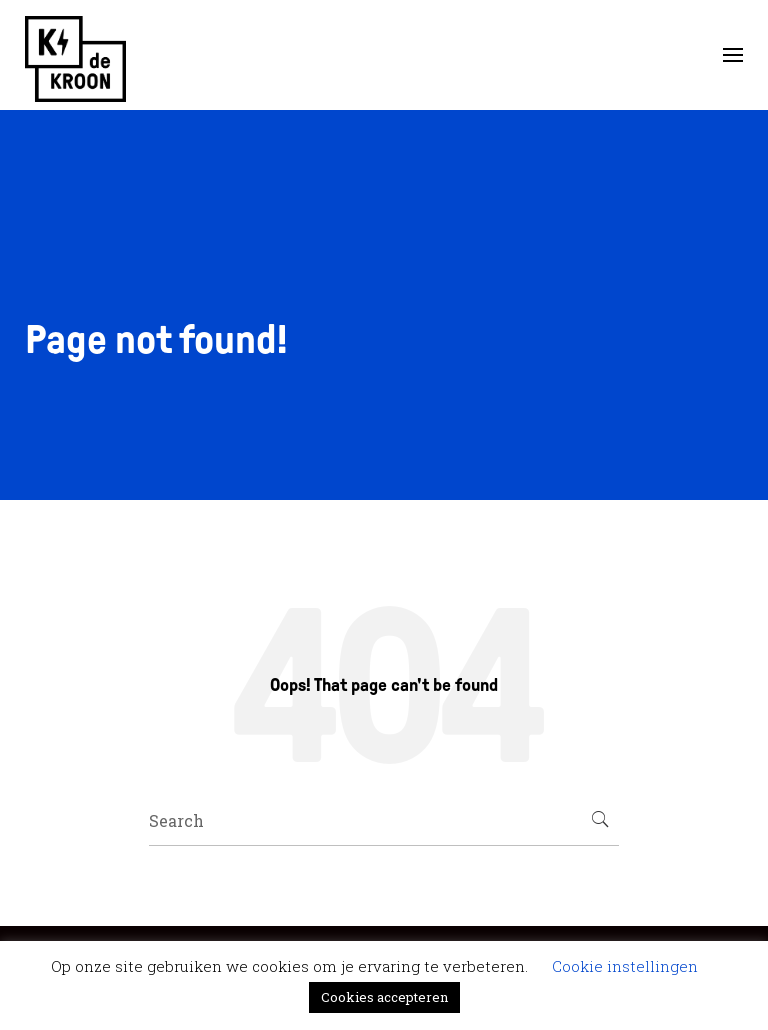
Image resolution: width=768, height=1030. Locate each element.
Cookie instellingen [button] (625, 966)
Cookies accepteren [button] (384, 997)
